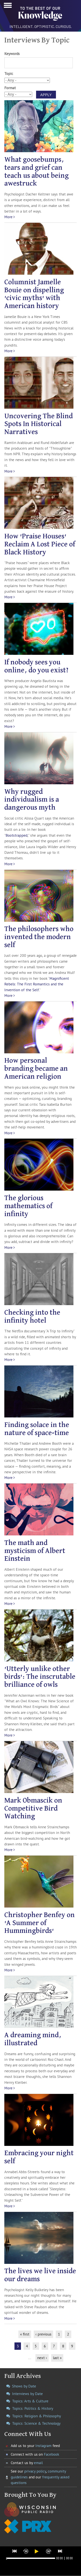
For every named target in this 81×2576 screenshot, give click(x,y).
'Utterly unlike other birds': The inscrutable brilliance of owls (39, 1676)
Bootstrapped (16, 835)
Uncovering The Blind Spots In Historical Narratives (38, 424)
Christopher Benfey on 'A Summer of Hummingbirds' (39, 1923)
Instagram (43, 2445)
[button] (15, 2551)
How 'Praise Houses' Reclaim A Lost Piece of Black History (39, 544)
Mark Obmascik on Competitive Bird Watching (33, 1808)
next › (42, 2357)
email (38, 2462)
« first (24, 2334)
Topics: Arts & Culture (30, 2400)
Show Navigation (7, 6)
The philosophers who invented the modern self (38, 937)
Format (10, 87)
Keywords (12, 53)
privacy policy (35, 2471)
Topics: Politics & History (32, 2408)
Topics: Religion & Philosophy (36, 2415)
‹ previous (43, 2334)
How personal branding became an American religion (36, 1068)
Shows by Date (24, 2386)
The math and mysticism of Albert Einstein (34, 1550)
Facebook (51, 2454)
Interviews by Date (27, 2393)
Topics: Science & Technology (36, 2423)
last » (57, 2357)
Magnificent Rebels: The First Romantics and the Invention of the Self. (36, 984)
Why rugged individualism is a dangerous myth (31, 799)
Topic (8, 73)
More (8, 216)
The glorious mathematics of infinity (28, 1206)
